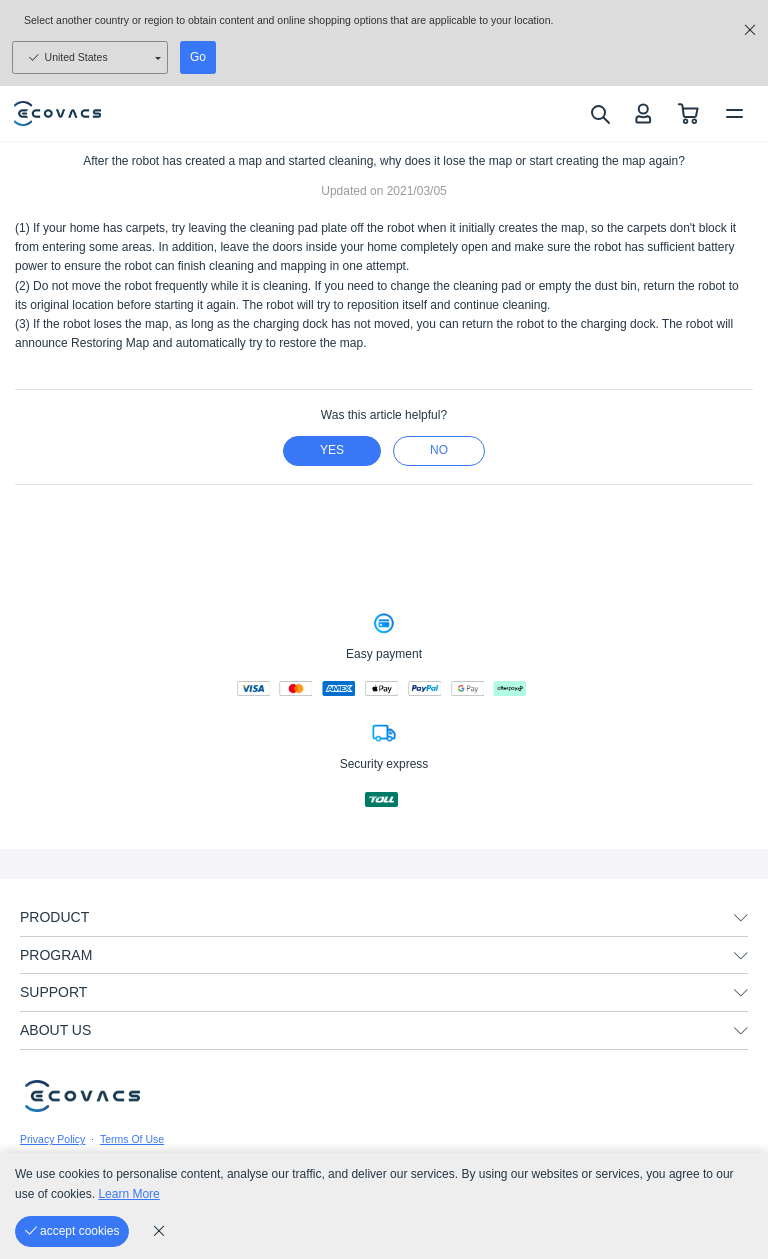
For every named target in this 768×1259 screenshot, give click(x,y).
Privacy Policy (52, 1139)
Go (198, 57)
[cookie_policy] (159, 1231)
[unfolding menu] (741, 918)
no (439, 450)
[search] (599, 114)
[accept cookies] (72, 1231)
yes (332, 450)
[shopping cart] (688, 113)
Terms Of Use (132, 1139)
